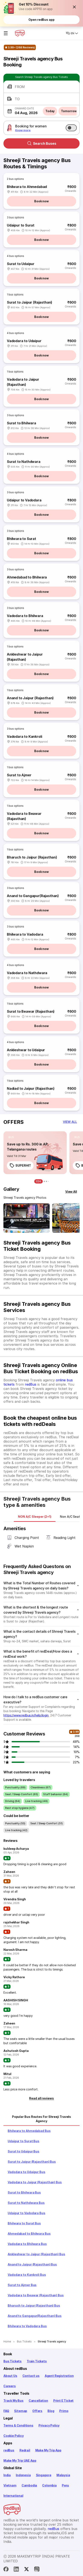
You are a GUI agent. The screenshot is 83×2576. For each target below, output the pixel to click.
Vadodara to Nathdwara (27, 973)
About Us (10, 2376)
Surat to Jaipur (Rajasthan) (29, 302)
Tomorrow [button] (69, 111)
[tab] (35, 1517)
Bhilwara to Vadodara (25, 934)
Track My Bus (13, 2400)
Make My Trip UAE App (19, 2460)
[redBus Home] (20, 33)
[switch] (71, 127)
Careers (9, 2386)
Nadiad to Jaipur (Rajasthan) (31, 1088)
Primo (63, 2411)
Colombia (49, 2485)
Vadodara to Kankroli (24, 736)
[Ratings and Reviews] (41, 47)
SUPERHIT (20, 1165)
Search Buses (41, 143)
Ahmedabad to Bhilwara (27, 577)
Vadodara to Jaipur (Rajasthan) (23, 382)
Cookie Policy (13, 2435)
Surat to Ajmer (19, 775)
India (7, 2475)
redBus (30, 1384)
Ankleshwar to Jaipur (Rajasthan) (25, 657)
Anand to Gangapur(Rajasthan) (33, 896)
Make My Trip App (48, 2450)
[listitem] (11, 1137)
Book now (41, 201)
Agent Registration (59, 2376)
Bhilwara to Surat (21, 539)
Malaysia (63, 2475)
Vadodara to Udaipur (24, 341)
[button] (74, 7)
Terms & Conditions (18, 2425)
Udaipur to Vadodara (24, 500)
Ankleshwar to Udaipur (26, 1050)
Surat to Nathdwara (23, 461)
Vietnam (9, 2485)
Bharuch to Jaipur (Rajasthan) (32, 857)
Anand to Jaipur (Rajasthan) (30, 698)
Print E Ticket (63, 2400)
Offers (37, 2411)
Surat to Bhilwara (21, 423)
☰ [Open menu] (5, 33)
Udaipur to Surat (20, 225)
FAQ (6, 2411)
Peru (65, 2485)
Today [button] (50, 111)
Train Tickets (37, 2361)
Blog (50, 2411)
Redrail (24, 2450)
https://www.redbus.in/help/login (26, 1715)
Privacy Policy (49, 2425)
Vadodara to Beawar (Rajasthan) (24, 816)
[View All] (71, 1191)
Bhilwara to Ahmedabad (27, 187)
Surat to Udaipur (20, 264)
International (13, 2495)
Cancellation (38, 2400)
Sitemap (20, 2411)
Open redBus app (41, 19)
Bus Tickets (12, 2361)
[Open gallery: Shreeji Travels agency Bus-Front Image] (26, 1218)
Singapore (43, 2475)
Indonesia (23, 2475)
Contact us (31, 2376)
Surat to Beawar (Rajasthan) (31, 1011)
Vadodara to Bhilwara (25, 616)
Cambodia (29, 2485)
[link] (35, 1152)
